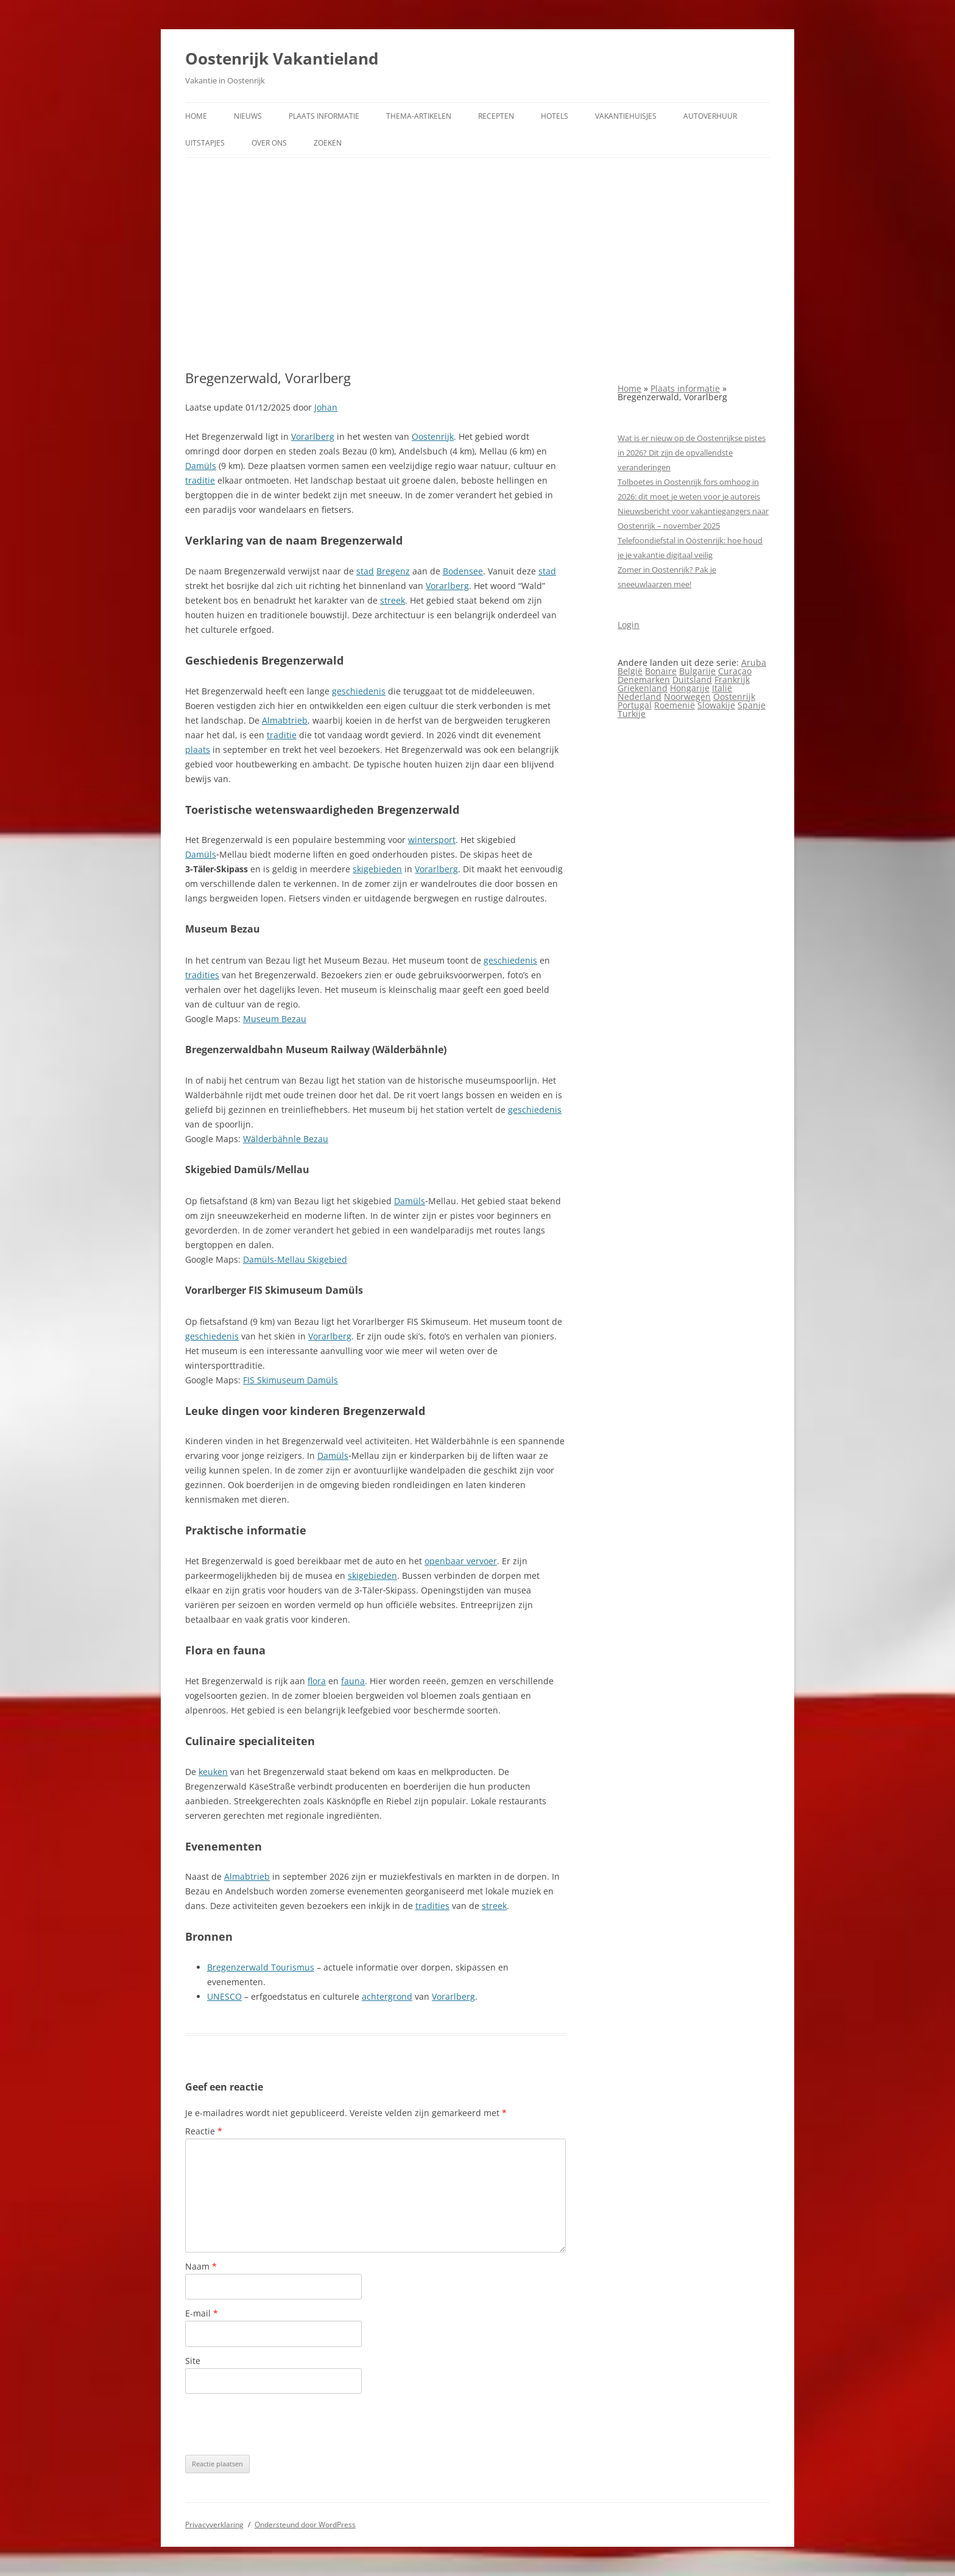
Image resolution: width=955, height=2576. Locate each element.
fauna (353, 1681)
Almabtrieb (285, 720)
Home (196, 116)
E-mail (201, 2313)
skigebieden (377, 869)
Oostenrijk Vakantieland (281, 58)
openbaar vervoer (461, 1561)
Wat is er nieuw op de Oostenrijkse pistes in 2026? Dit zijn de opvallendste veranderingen (692, 452)
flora (317, 1681)
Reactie (203, 2131)
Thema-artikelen (418, 116)
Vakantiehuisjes (626, 116)
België (630, 671)
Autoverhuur (710, 116)
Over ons (269, 143)
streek (392, 600)
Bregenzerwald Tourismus (260, 1967)
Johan (325, 407)
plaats (197, 749)
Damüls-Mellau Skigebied (295, 1259)
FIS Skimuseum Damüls (290, 1380)
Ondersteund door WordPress (305, 2524)
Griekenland (643, 688)
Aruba (753, 662)
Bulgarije (697, 671)
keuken (213, 1771)
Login (629, 624)
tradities (202, 975)
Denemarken (644, 679)
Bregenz (393, 571)
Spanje (752, 705)
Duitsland (692, 679)
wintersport (432, 839)
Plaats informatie (324, 116)
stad (365, 571)
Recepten (496, 116)
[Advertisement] (477, 263)
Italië (722, 688)
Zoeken (328, 143)
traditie (200, 480)
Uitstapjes (205, 143)
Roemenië (674, 705)
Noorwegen (687, 696)
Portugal (635, 705)
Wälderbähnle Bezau (285, 1139)
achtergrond (387, 1996)
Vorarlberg (312, 436)
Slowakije (716, 705)
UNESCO (224, 1996)
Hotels (554, 116)
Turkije (632, 713)
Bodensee (463, 571)
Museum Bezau (274, 1019)
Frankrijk (732, 679)
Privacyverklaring (214, 2524)
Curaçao (735, 671)
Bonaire (661, 671)
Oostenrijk (433, 436)
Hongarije (690, 688)
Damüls (200, 465)
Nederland (639, 696)
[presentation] (277, 2424)
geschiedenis (359, 691)
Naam (201, 2266)
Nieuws (248, 116)
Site (192, 2360)
